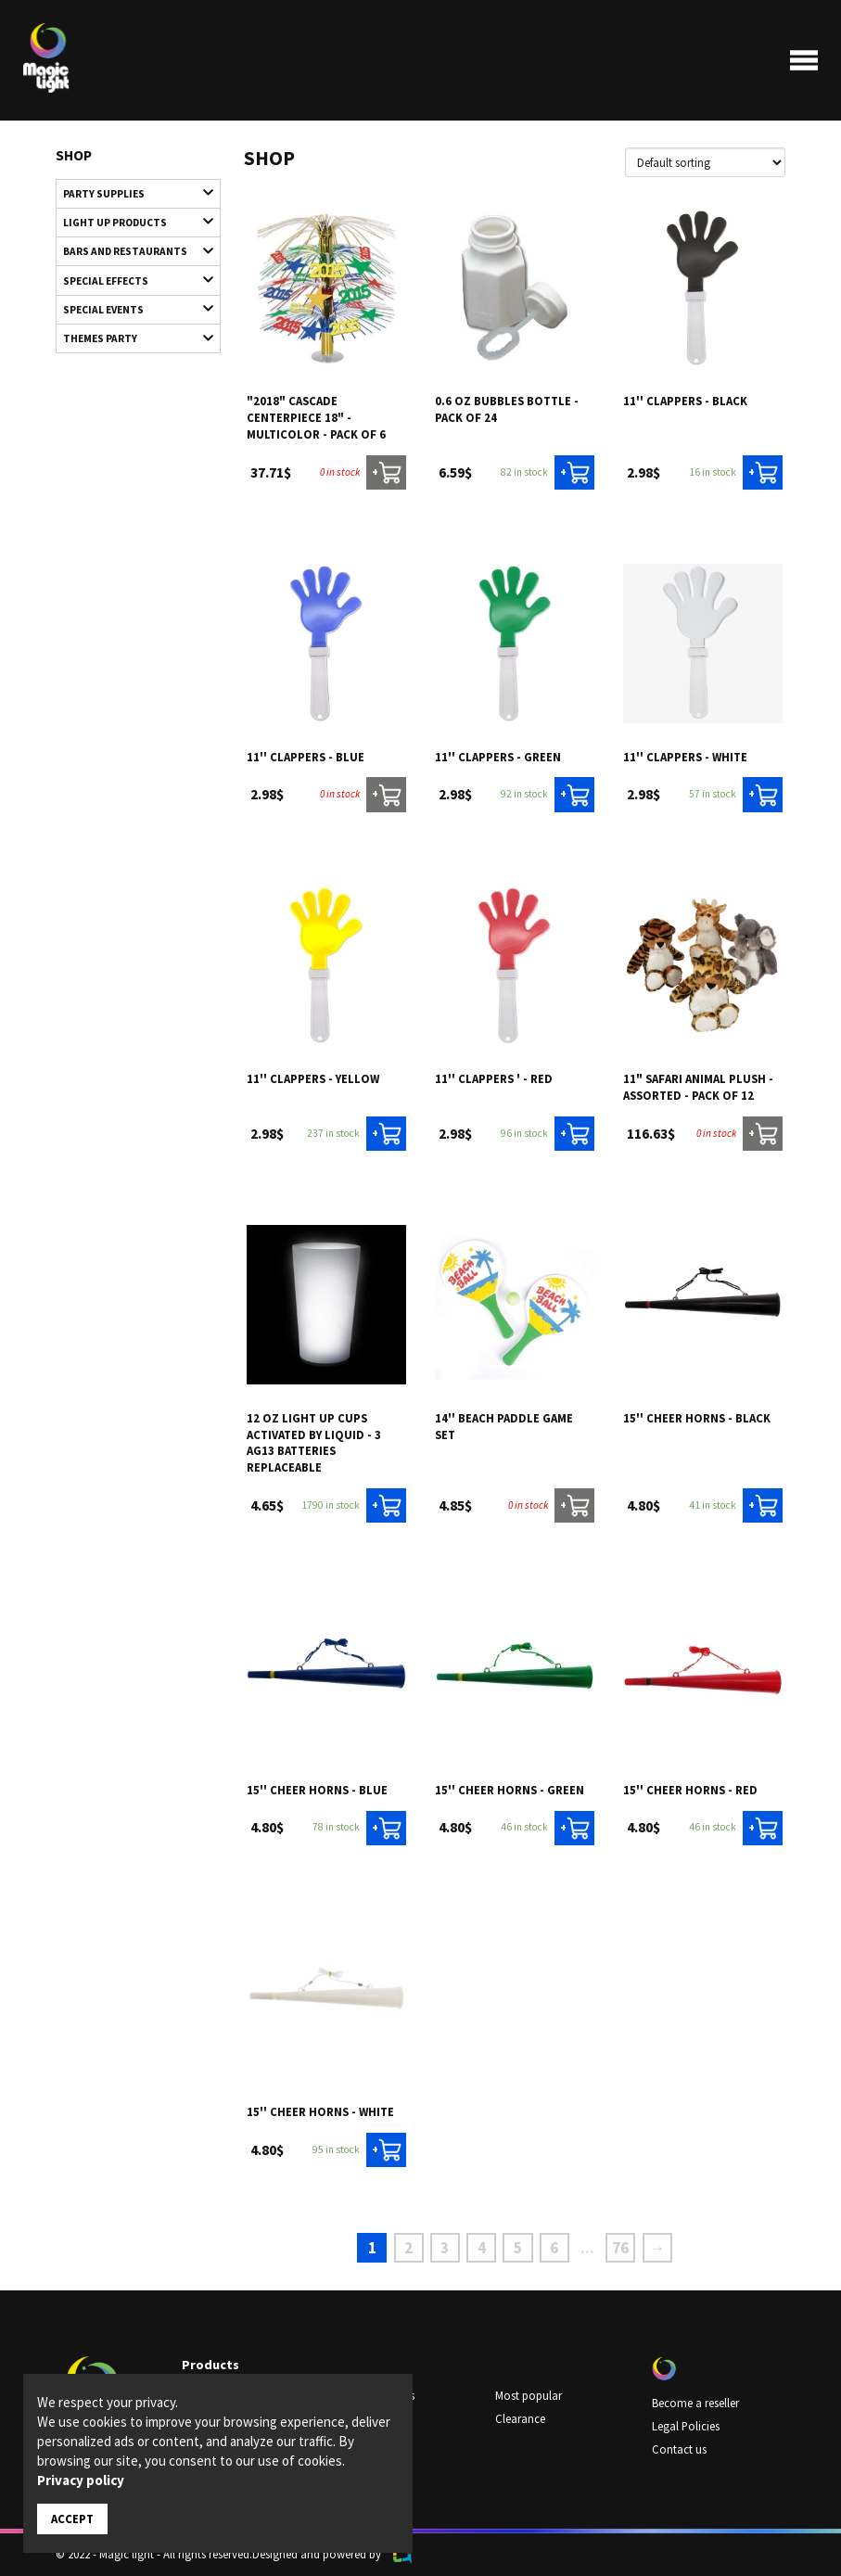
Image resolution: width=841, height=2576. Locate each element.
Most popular (528, 2395)
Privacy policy (80, 2480)
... (587, 2248)
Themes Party (129, 337)
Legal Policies (686, 2424)
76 (620, 2248)
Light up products (129, 221)
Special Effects (129, 278)
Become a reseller (695, 2401)
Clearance (520, 2418)
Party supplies (129, 192)
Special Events (129, 308)
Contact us (679, 2448)
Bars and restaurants (129, 249)
